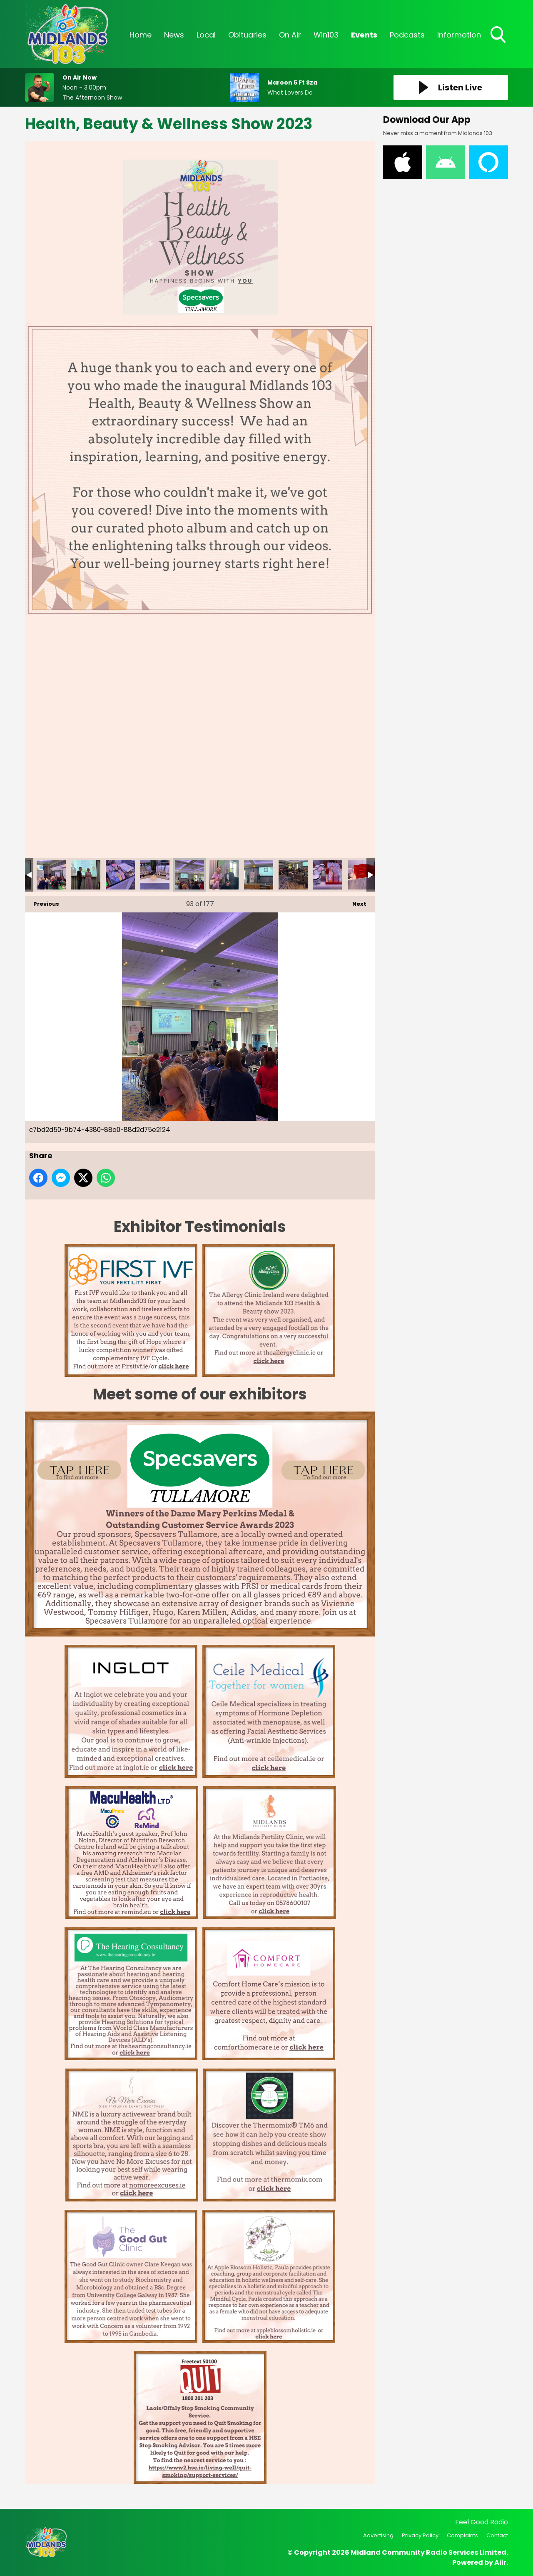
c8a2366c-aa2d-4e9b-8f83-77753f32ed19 (224, 874)
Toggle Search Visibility (499, 35)
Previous (42, 902)
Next (355, 902)
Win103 (326, 35)
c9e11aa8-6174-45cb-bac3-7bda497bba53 (258, 874)
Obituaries (247, 35)
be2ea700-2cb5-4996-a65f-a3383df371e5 (120, 874)
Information (459, 35)
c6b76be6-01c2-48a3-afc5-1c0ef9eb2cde (154, 874)
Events (364, 35)
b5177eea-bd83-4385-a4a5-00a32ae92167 (85, 874)
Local (206, 35)
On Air (290, 35)
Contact (497, 2535)
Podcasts (407, 35)
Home (141, 35)
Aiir (500, 2562)
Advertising (378, 2535)
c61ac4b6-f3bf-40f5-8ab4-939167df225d (293, 874)
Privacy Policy (420, 2535)
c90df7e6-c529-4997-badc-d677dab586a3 (362, 874)
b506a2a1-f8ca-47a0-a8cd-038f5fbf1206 (51, 874)
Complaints (462, 2535)
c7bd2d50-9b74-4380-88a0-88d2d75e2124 (189, 874)
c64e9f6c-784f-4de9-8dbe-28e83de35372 (327, 874)
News (174, 35)
